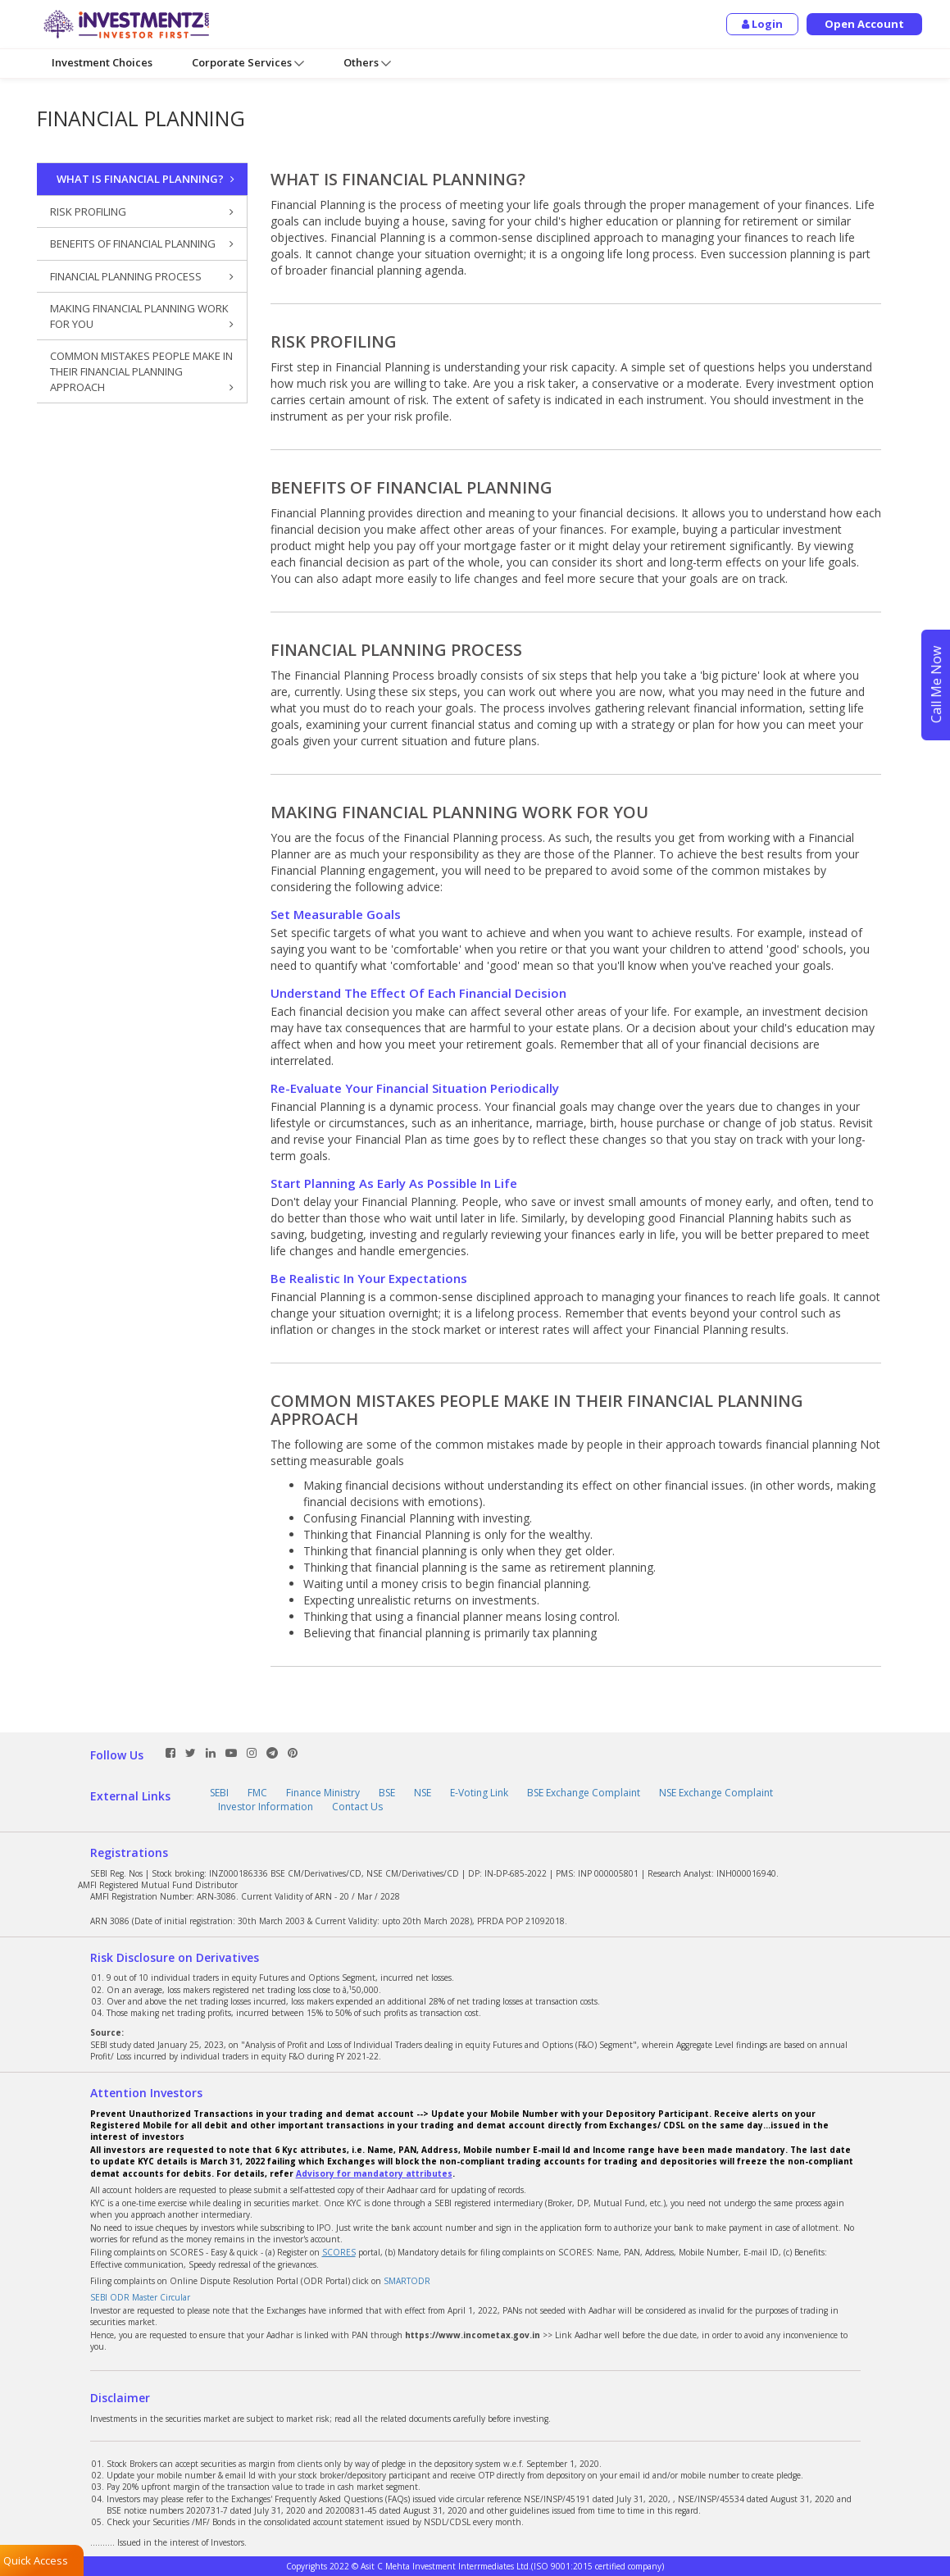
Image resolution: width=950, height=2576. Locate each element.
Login (762, 23)
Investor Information (265, 1807)
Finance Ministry (323, 1793)
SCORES (339, 2252)
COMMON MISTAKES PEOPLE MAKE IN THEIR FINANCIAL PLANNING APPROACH (142, 371)
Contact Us (357, 1807)
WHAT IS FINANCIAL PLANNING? (145, 179)
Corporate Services (248, 63)
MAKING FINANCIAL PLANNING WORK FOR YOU (142, 316)
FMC (257, 1793)
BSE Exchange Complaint (583, 1793)
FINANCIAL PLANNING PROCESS (142, 276)
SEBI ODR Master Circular (140, 2297)
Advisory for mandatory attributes (374, 2173)
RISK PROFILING (142, 212)
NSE (422, 1793)
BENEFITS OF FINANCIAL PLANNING (142, 244)
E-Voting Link (479, 1793)
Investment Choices (102, 62)
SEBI (219, 1793)
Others (367, 63)
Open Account (864, 23)
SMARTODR (407, 2281)
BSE (387, 1793)
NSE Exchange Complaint (716, 1793)
